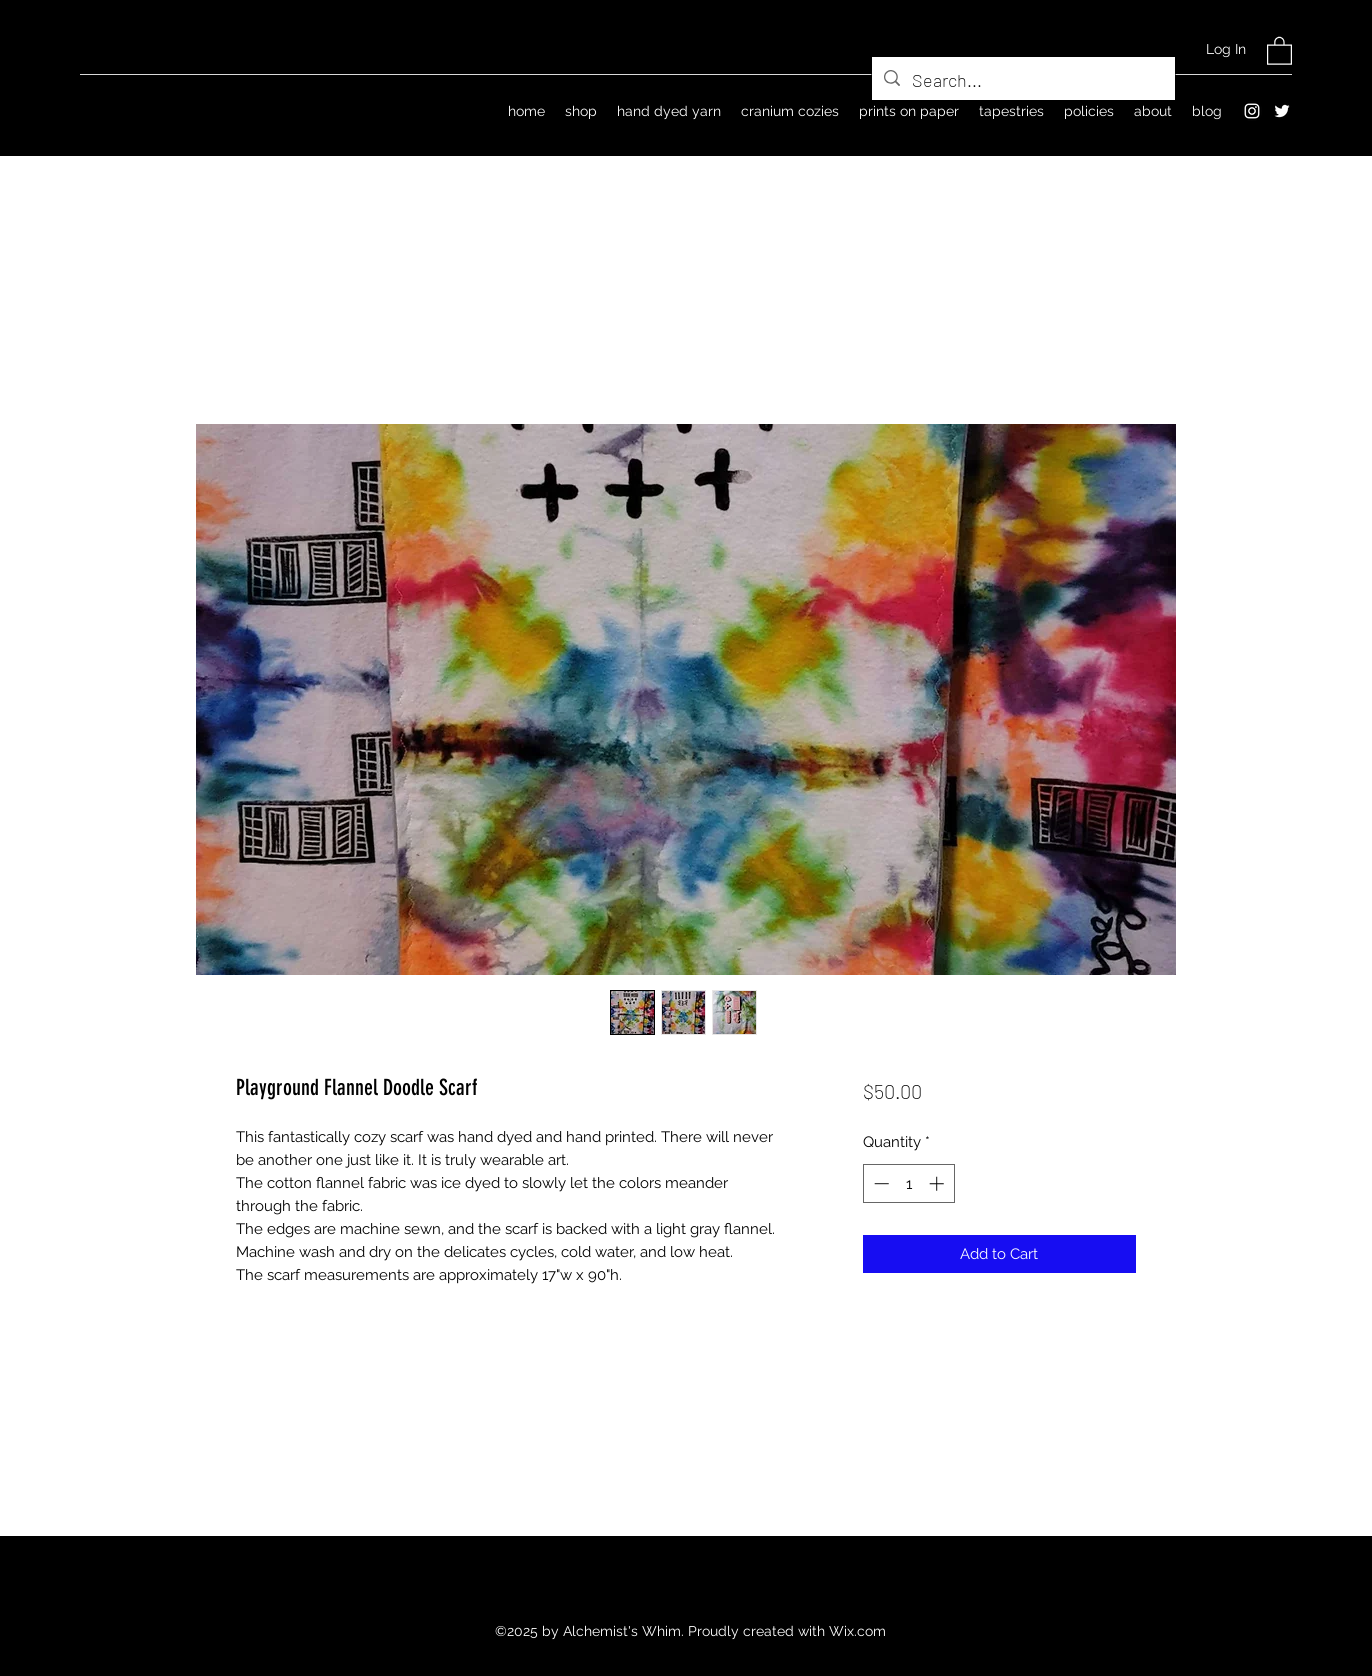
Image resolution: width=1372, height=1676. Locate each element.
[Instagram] (1252, 111)
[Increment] (938, 1183)
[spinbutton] (908, 1183)
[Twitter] (1282, 111)
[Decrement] (879, 1183)
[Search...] (1022, 81)
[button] (1279, 50)
